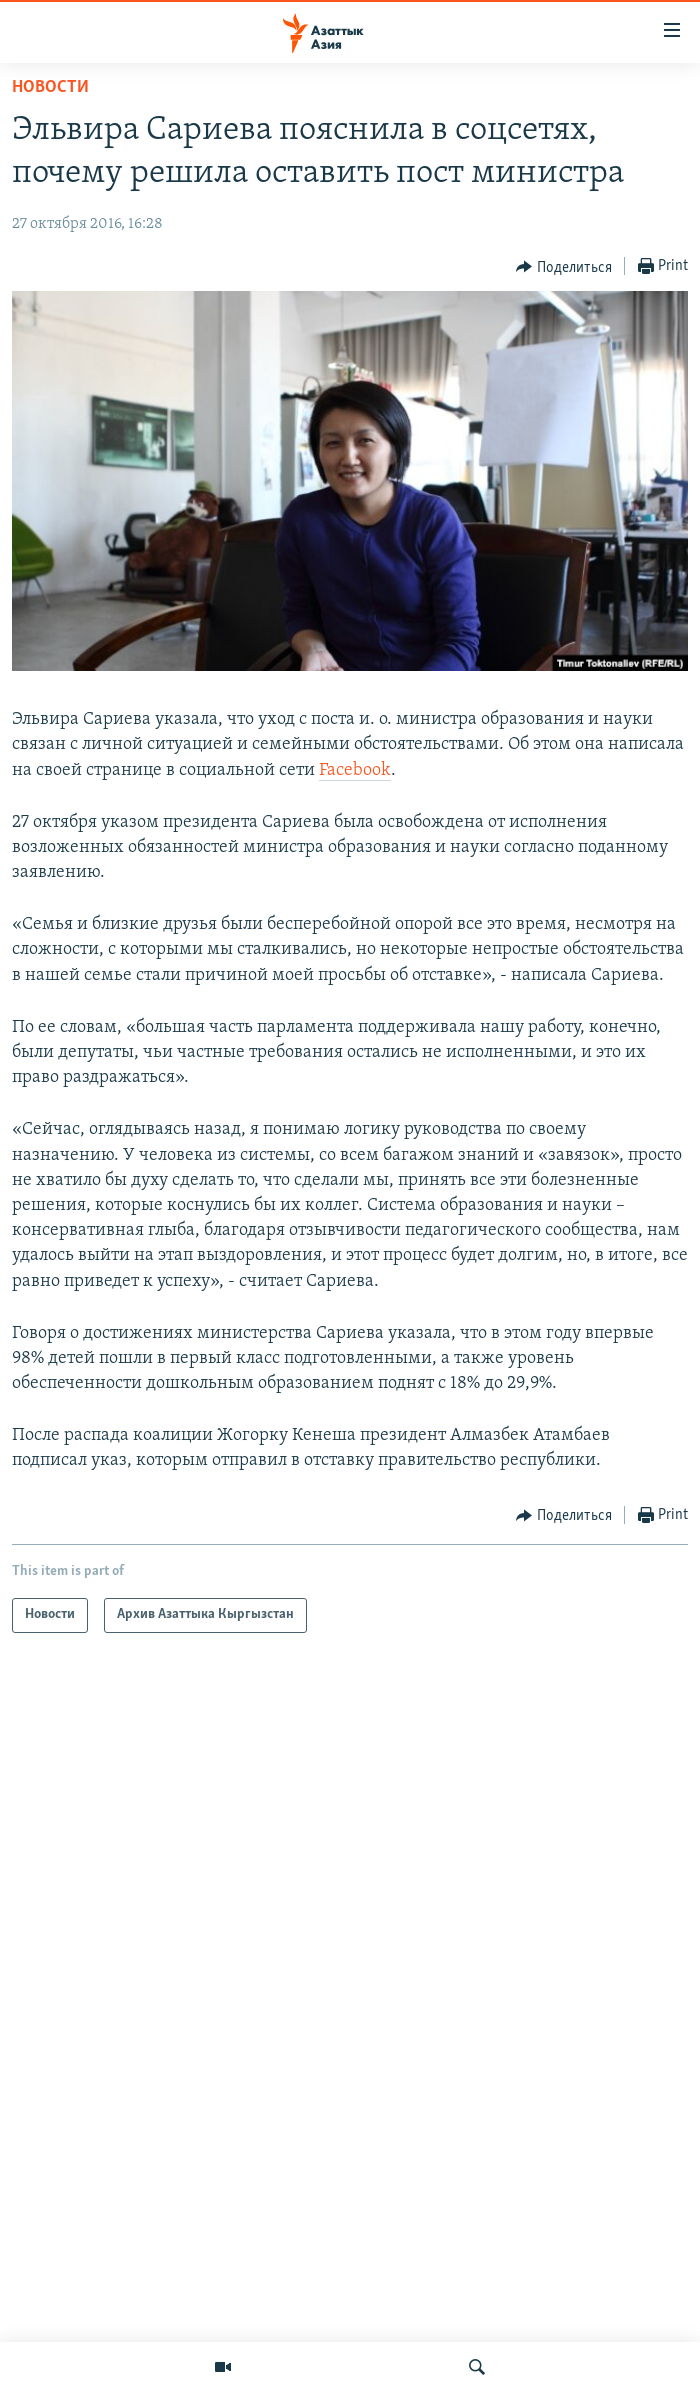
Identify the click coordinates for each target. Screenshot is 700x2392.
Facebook (355, 770)
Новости (50, 87)
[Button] (564, 267)
